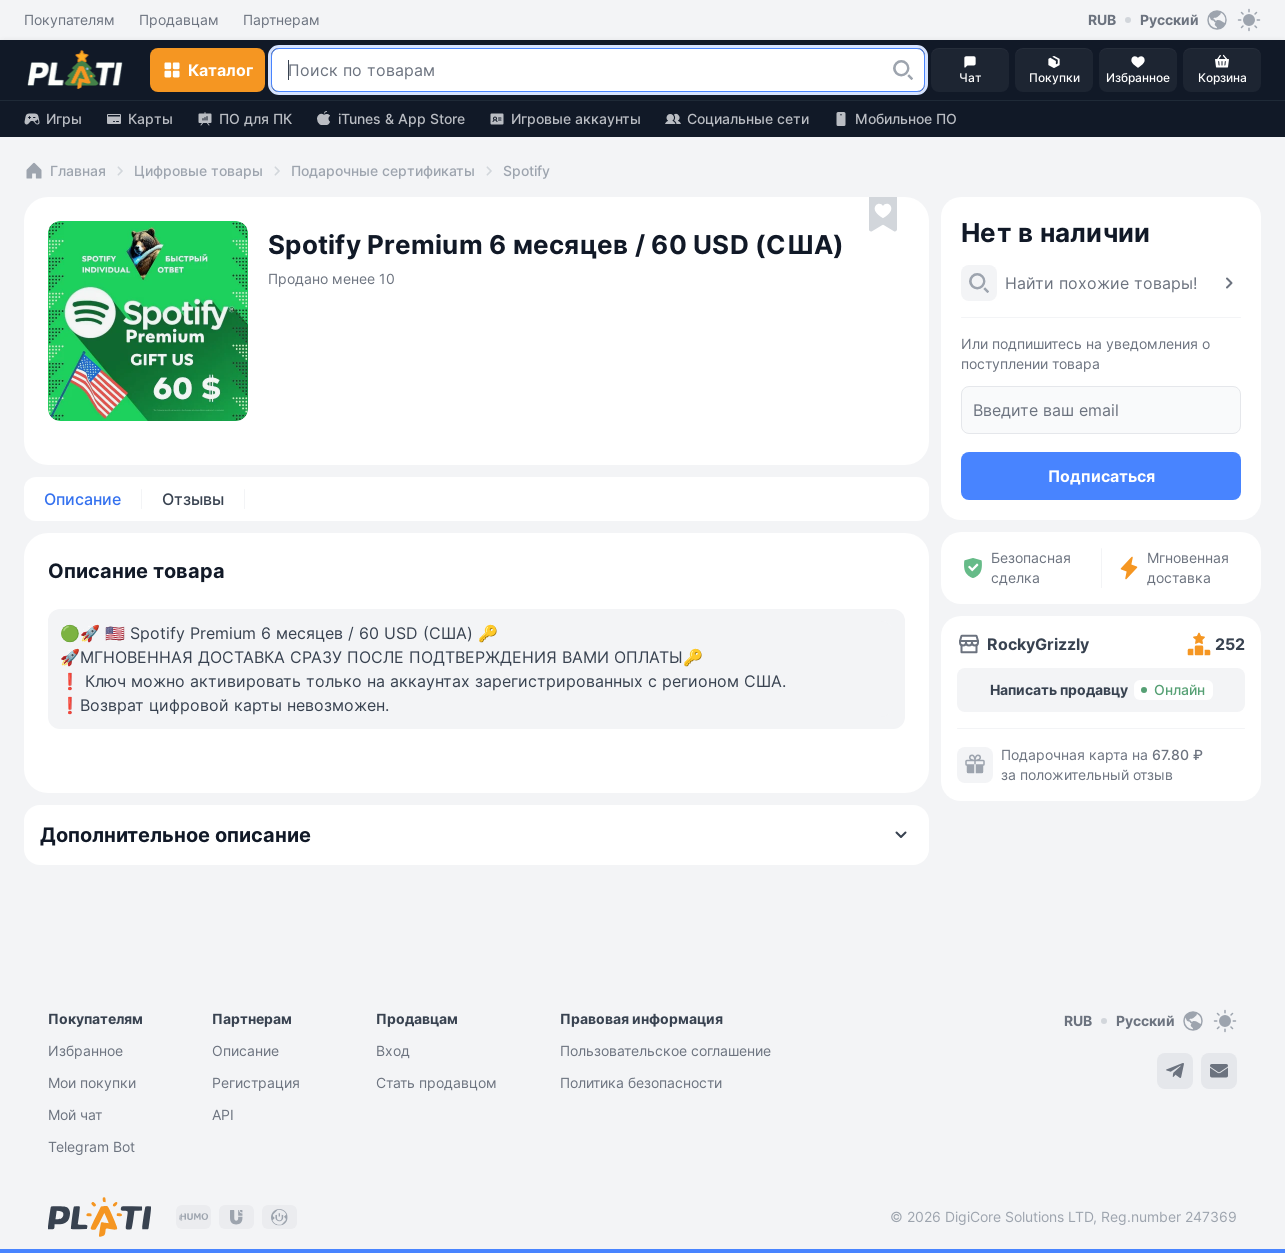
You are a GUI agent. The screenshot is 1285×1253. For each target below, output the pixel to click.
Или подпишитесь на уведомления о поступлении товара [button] (1085, 353)
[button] (903, 70)
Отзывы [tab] (193, 499)
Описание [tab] (82, 499)
